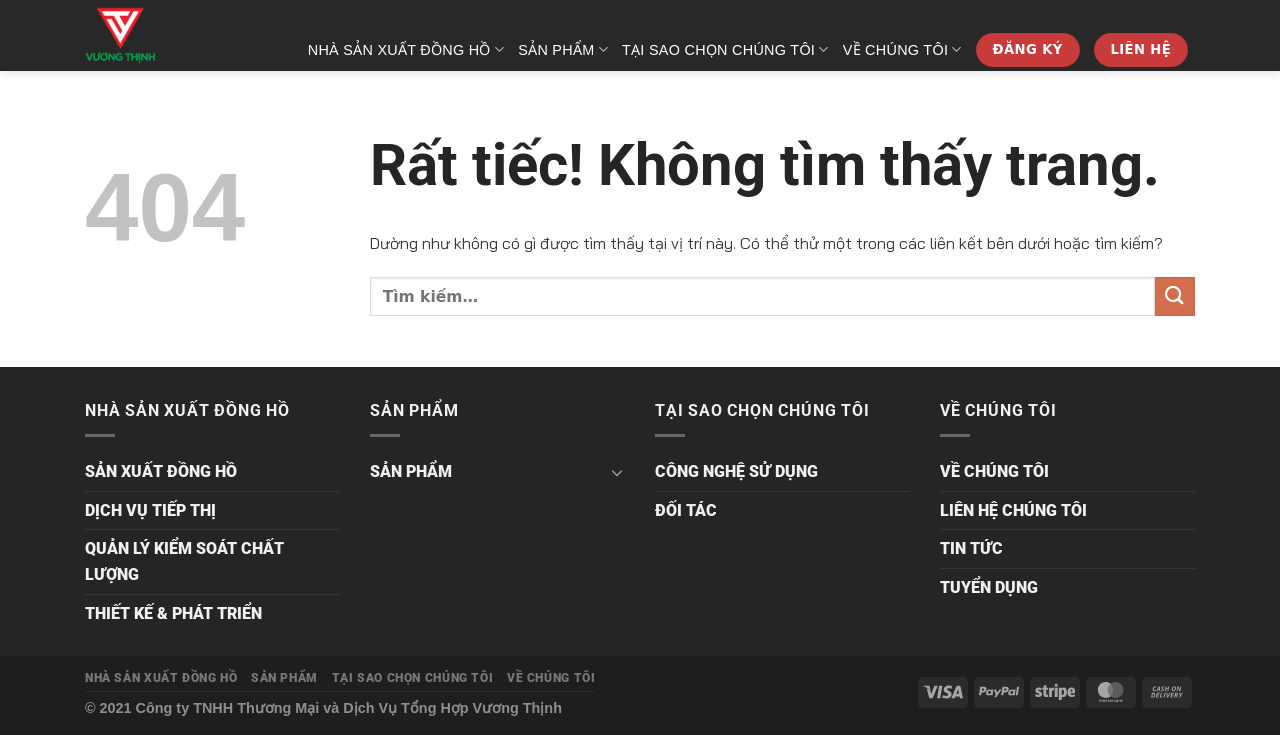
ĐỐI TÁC (686, 510)
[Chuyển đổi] (617, 472)
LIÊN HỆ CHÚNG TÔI (1013, 510)
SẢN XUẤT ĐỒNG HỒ (161, 471)
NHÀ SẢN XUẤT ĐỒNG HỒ (406, 49)
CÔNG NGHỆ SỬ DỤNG (736, 471)
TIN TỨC (971, 548)
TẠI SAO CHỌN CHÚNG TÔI (725, 49)
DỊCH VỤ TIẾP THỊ (150, 510)
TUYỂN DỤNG (989, 587)
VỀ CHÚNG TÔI (902, 49)
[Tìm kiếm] (1186, 115)
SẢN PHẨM (563, 49)
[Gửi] (1175, 296)
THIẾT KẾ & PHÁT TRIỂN (173, 613)
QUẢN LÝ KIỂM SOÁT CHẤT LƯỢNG (184, 561)
